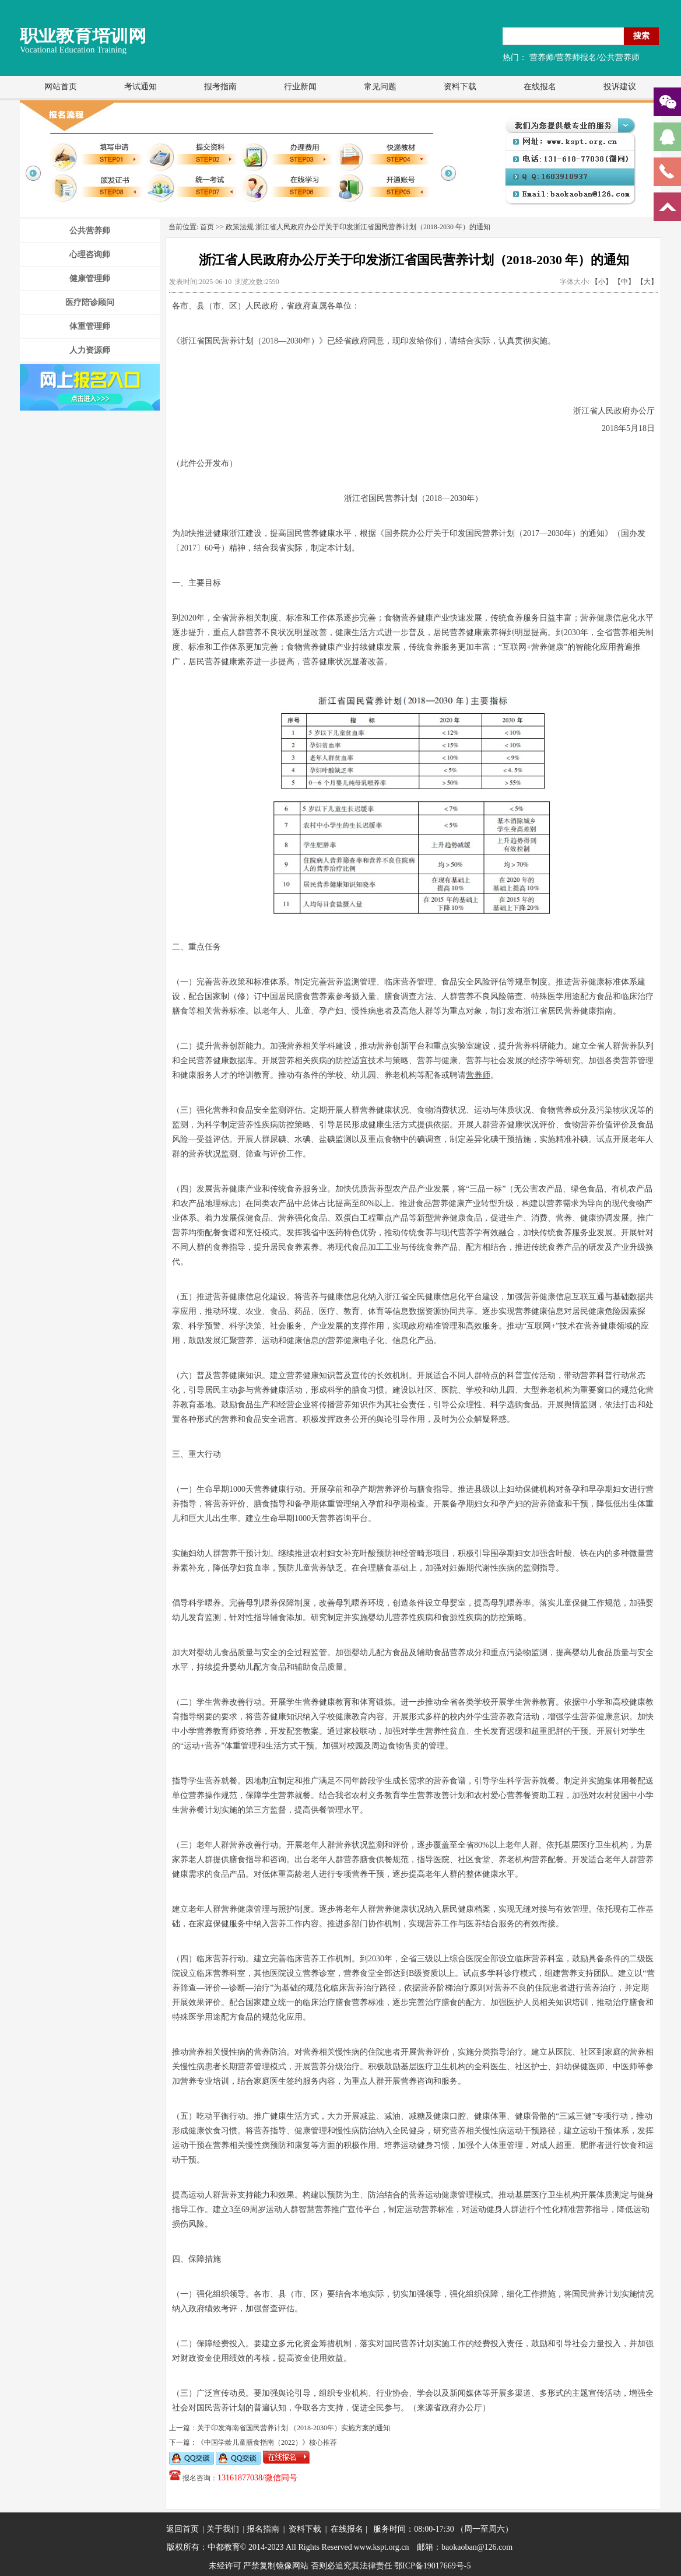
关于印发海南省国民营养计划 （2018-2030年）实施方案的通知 (293, 2428)
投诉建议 (619, 86)
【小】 (601, 282)
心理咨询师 (89, 254)
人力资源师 (89, 350)
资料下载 (460, 86)
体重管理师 (89, 326)
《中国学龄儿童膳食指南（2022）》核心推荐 (267, 2442)
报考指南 (220, 86)
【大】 (647, 282)
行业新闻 (300, 86)
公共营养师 (89, 230)
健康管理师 (89, 278)
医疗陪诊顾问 (89, 302)
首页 (207, 227)
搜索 (641, 35)
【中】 (624, 282)
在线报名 (540, 86)
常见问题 (380, 86)
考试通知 (140, 86)
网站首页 (60, 86)
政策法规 (240, 227)
